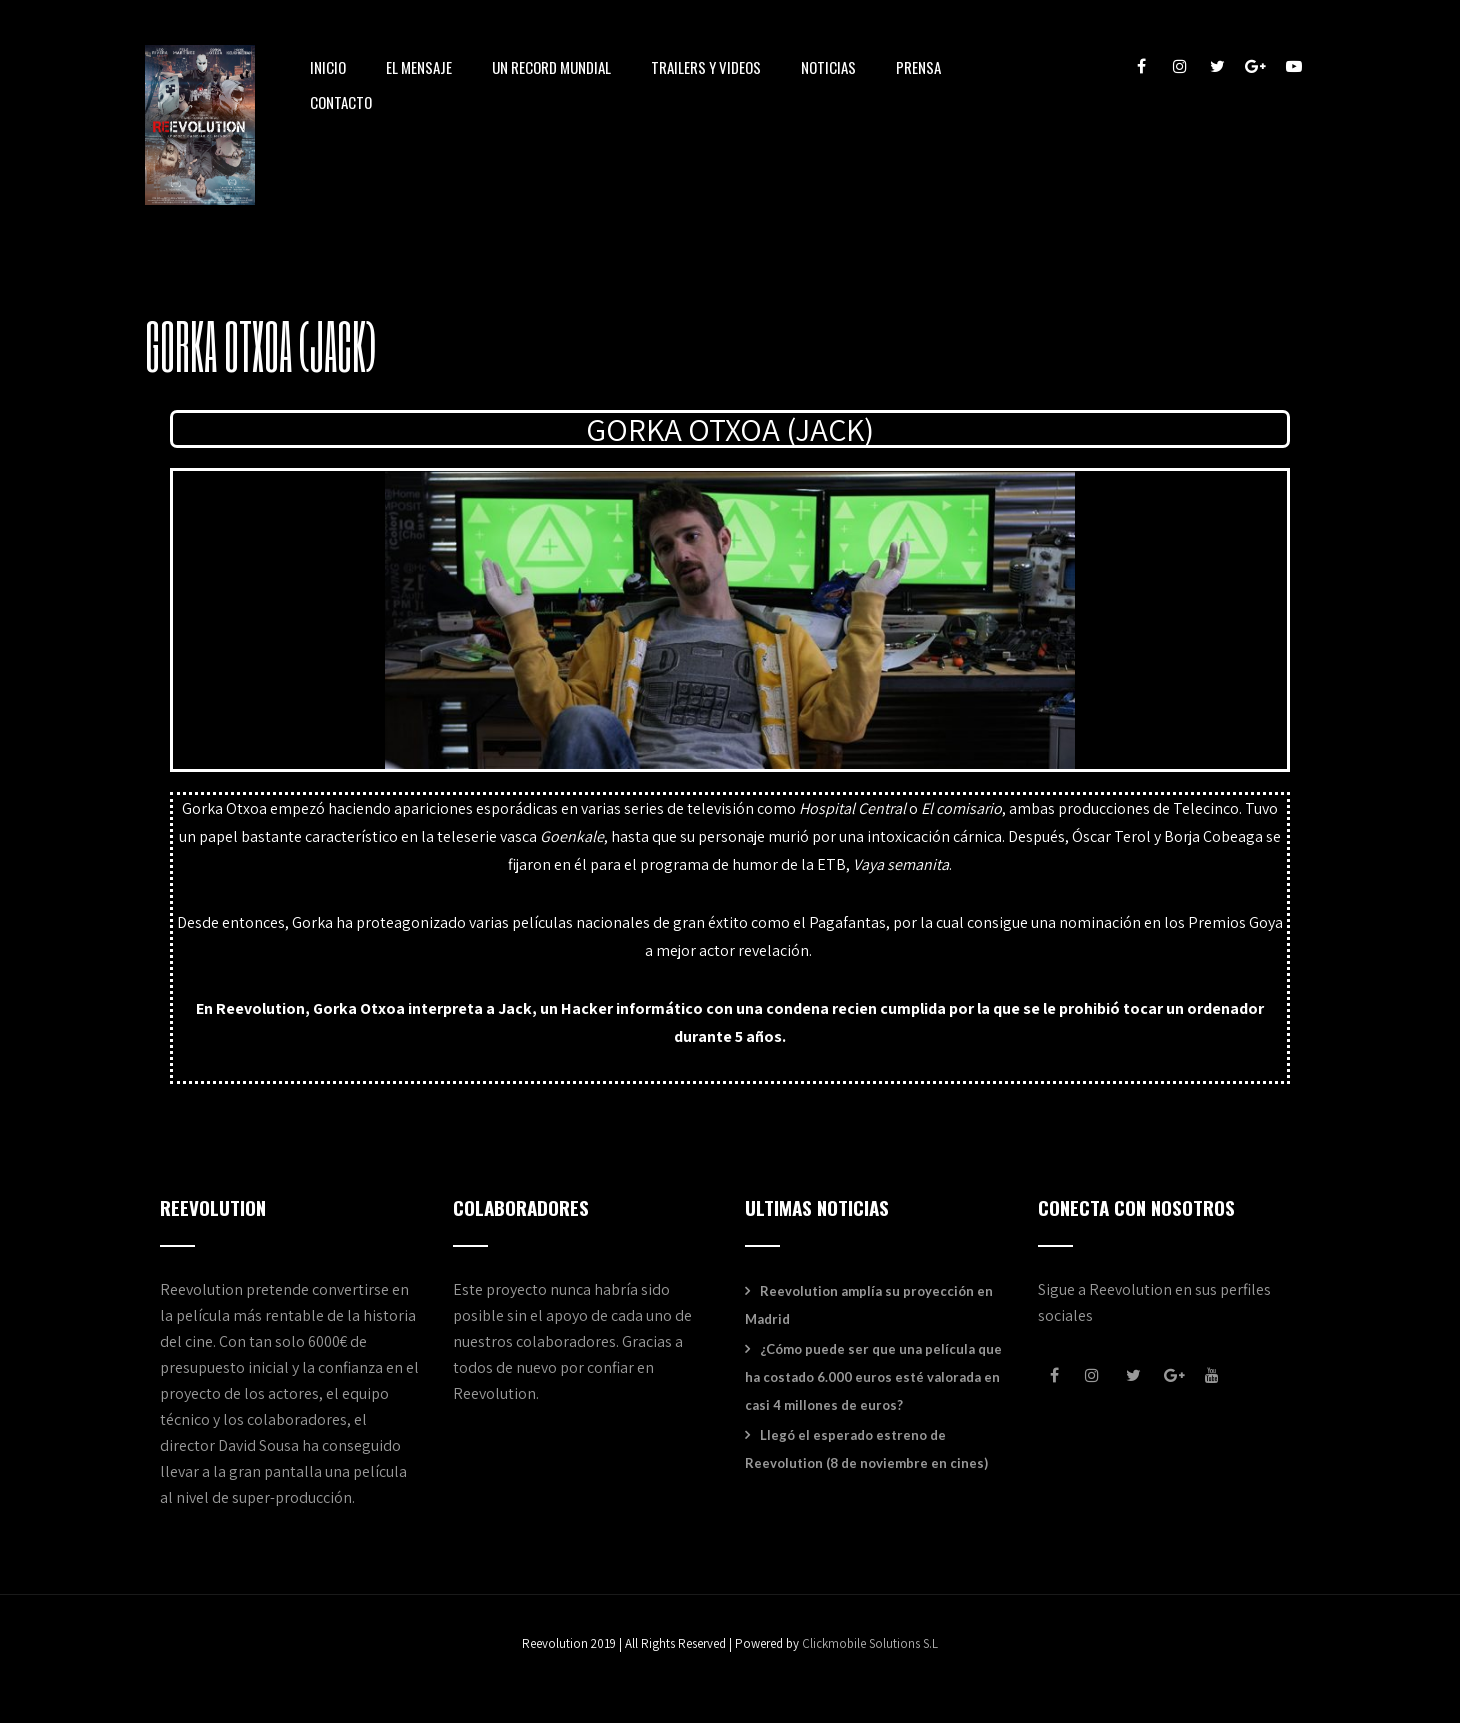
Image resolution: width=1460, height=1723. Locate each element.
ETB (831, 864)
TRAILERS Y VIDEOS (706, 69)
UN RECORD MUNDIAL (551, 69)
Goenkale (572, 836)
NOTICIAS (828, 69)
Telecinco (1206, 808)
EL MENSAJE (419, 69)
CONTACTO (341, 104)
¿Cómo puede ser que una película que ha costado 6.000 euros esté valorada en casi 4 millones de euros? (873, 1377)
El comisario (961, 808)
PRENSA (918, 69)
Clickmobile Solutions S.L (870, 1643)
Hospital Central (852, 808)
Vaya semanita (901, 864)
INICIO (328, 69)
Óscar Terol (1111, 836)
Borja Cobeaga (1213, 836)
